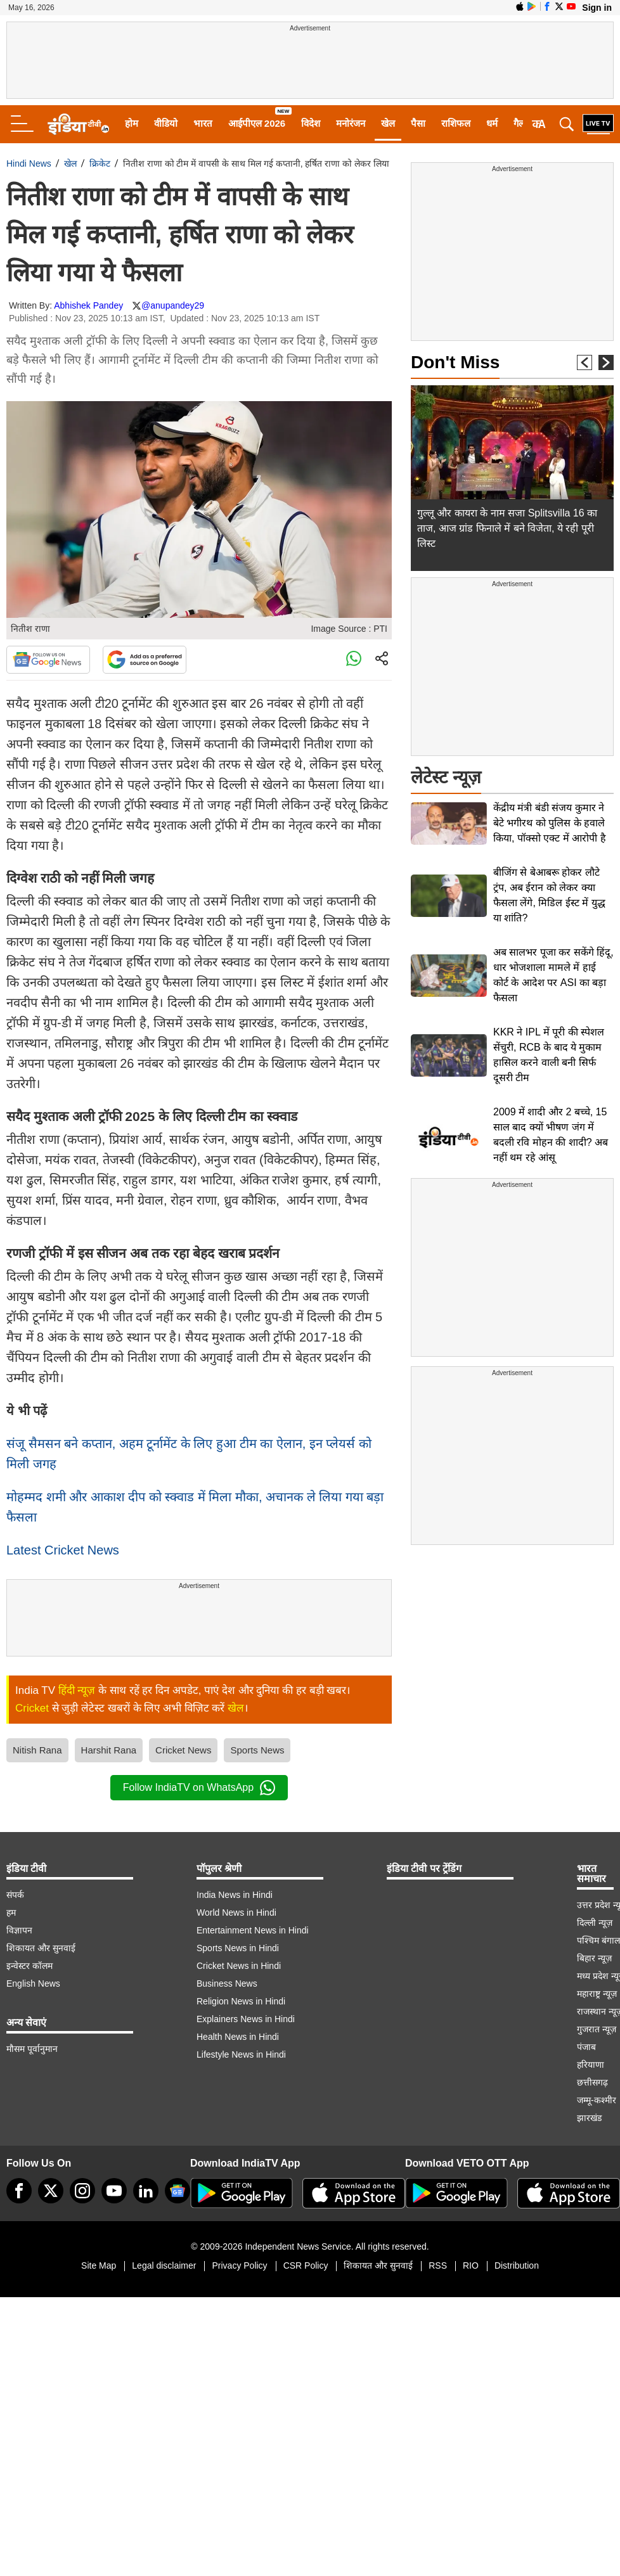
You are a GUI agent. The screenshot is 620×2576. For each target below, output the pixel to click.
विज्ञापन (19, 1930)
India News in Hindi (235, 1895)
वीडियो (166, 123)
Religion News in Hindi (241, 2001)
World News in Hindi (236, 1912)
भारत (202, 123)
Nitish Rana (37, 1750)
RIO (471, 2265)
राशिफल (455, 123)
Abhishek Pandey (88, 305)
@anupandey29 (172, 305)
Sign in (597, 8)
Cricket (32, 1708)
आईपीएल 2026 (257, 123)
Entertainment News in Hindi (253, 1930)
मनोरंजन (350, 123)
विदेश (310, 123)
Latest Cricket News (62, 1550)
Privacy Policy (239, 2265)
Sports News (257, 1750)
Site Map (98, 2265)
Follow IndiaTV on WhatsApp (199, 1787)
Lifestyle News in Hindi (241, 2054)
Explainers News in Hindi (246, 2019)
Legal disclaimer (164, 2265)
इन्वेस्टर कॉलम (29, 1966)
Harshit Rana (109, 1750)
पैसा (418, 123)
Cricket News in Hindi (239, 1966)
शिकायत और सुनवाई (40, 1948)
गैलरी (522, 123)
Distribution (516, 2265)
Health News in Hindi (238, 2037)
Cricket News (183, 1750)
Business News (227, 1983)
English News (33, 1983)
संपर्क (15, 1895)
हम (11, 1912)
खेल (388, 123)
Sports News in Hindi (238, 1948)
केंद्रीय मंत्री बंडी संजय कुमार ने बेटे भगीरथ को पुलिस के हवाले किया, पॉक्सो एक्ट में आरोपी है (549, 822)
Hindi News (28, 163)
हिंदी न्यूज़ (77, 1690)
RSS (438, 2265)
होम (131, 123)
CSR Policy (305, 2265)
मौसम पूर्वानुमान (32, 2049)
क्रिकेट (99, 163)
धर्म (492, 123)
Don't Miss (455, 362)
